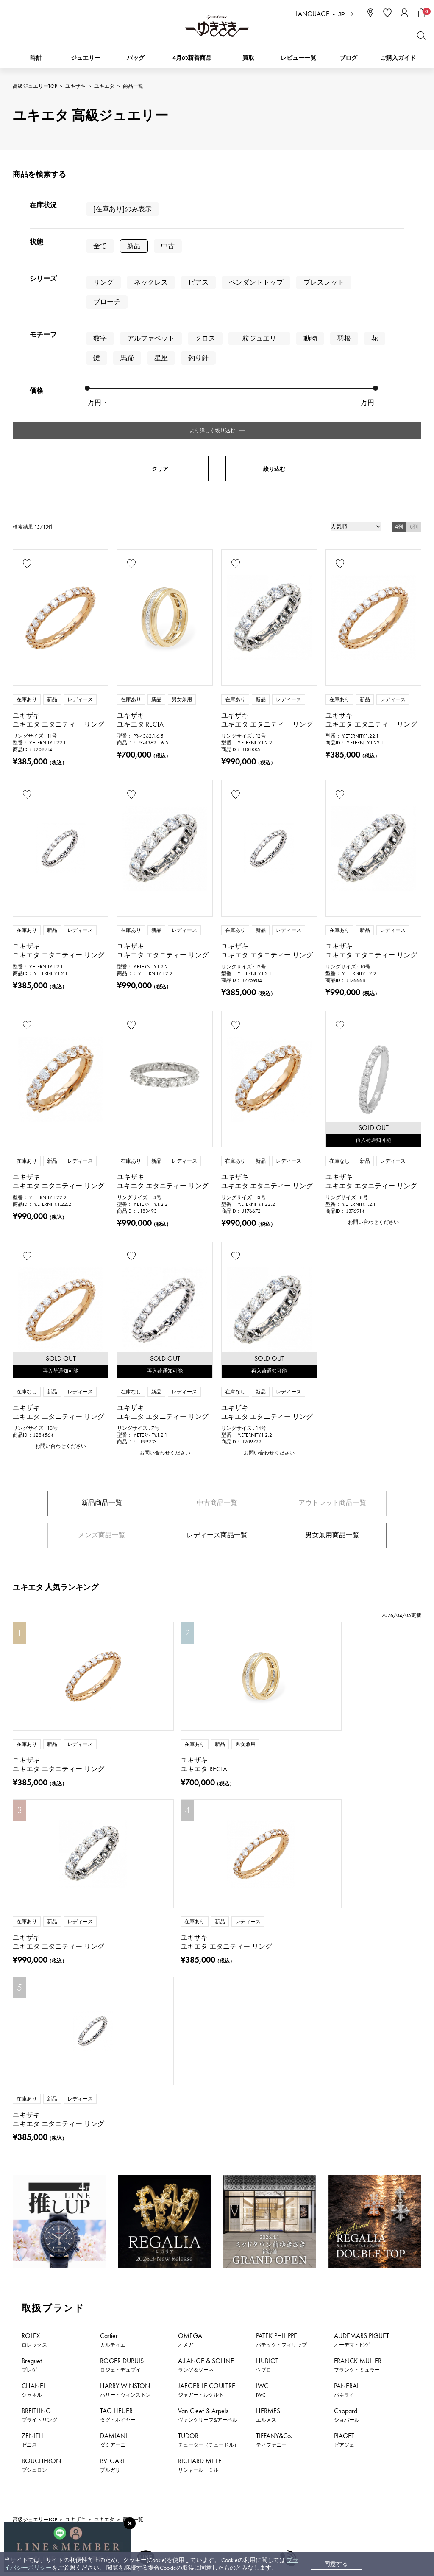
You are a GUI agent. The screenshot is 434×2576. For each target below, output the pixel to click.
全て (100, 245)
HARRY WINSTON (125, 2054)
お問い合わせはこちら (289, 2289)
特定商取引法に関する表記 (333, 2429)
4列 (399, 368)
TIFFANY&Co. (274, 2104)
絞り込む (274, 310)
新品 (134, 245)
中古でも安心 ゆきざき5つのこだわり (348, 2417)
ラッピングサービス (237, 2480)
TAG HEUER (118, 2079)
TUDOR (208, 2104)
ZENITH (32, 2104)
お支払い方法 (228, 2404)
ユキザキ (75, 86)
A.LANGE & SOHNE (206, 2029)
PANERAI (346, 2054)
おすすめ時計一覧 (180, 2348)
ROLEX (34, 2004)
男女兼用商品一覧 (332, 1376)
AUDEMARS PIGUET (361, 2004)
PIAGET (344, 2104)
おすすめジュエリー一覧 (262, 2348)
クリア (160, 310)
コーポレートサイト (235, 2524)
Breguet (32, 2029)
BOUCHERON (41, 2129)
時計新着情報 (35, 2348)
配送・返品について (237, 2417)
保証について (228, 2455)
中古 (168, 245)
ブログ (348, 58)
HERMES (268, 2079)
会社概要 (310, 2404)
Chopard (346, 2079)
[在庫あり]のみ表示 (122, 209)
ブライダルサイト (320, 2524)
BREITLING (39, 2079)
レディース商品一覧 (217, 1376)
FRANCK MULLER (357, 2029)
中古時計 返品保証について (247, 2429)
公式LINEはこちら (145, 2289)
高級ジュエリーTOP (35, 86)
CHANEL (34, 2054)
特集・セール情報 (344, 2348)
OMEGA (190, 2004)
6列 (414, 368)
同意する (336, 2564)
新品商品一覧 (101, 1344)
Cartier (112, 2004)
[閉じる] (130, 2523)
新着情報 (405, 2348)
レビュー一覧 (228, 2468)
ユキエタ (104, 86)
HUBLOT (267, 2029)
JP (341, 14)
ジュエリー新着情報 (104, 2348)
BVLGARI (112, 2129)
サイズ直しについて (237, 2442)
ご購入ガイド (398, 58)
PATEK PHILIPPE (281, 2004)
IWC (262, 2054)
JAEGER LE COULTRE (206, 2054)
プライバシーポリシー (327, 2442)
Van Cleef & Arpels (207, 2079)
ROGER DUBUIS (122, 2029)
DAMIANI (113, 2104)
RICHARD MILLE (200, 2129)
